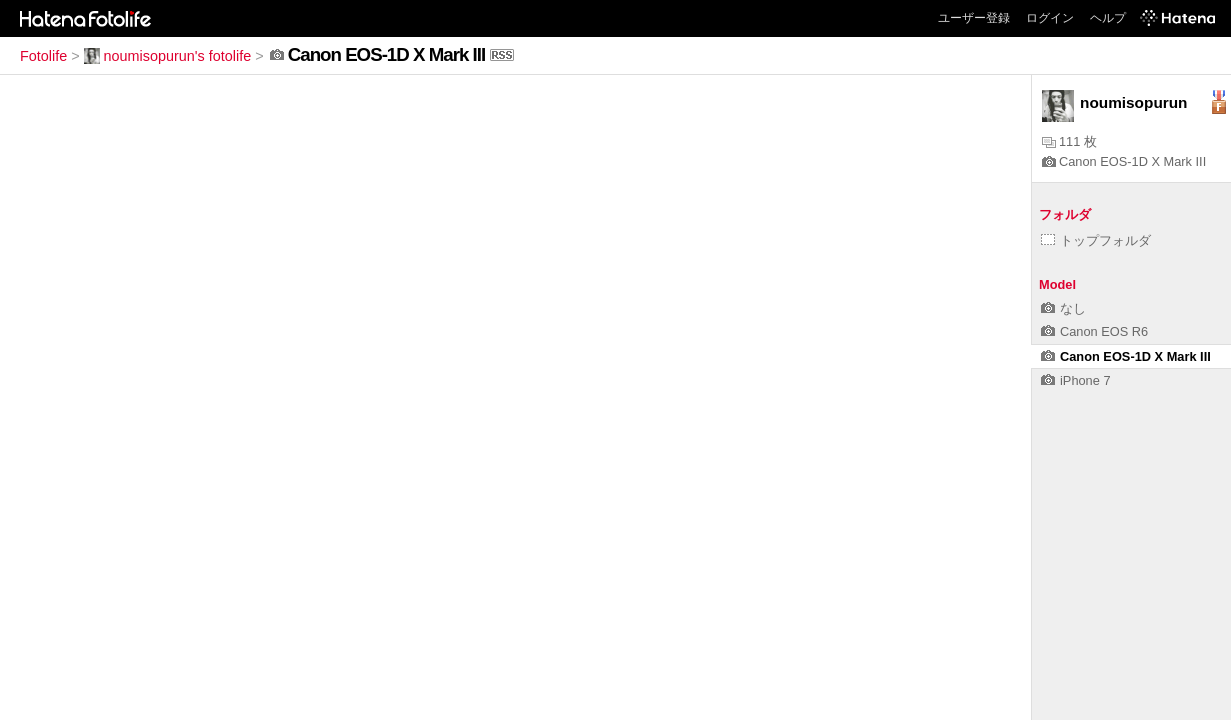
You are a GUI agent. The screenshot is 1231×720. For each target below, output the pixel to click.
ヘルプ (1108, 18)
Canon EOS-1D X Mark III (1124, 161)
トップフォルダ (1096, 240)
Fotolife (43, 56)
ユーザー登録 (974, 18)
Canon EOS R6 (1094, 331)
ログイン (1050, 18)
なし (1063, 308)
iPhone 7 (1076, 380)
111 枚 (1069, 141)
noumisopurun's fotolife (168, 56)
